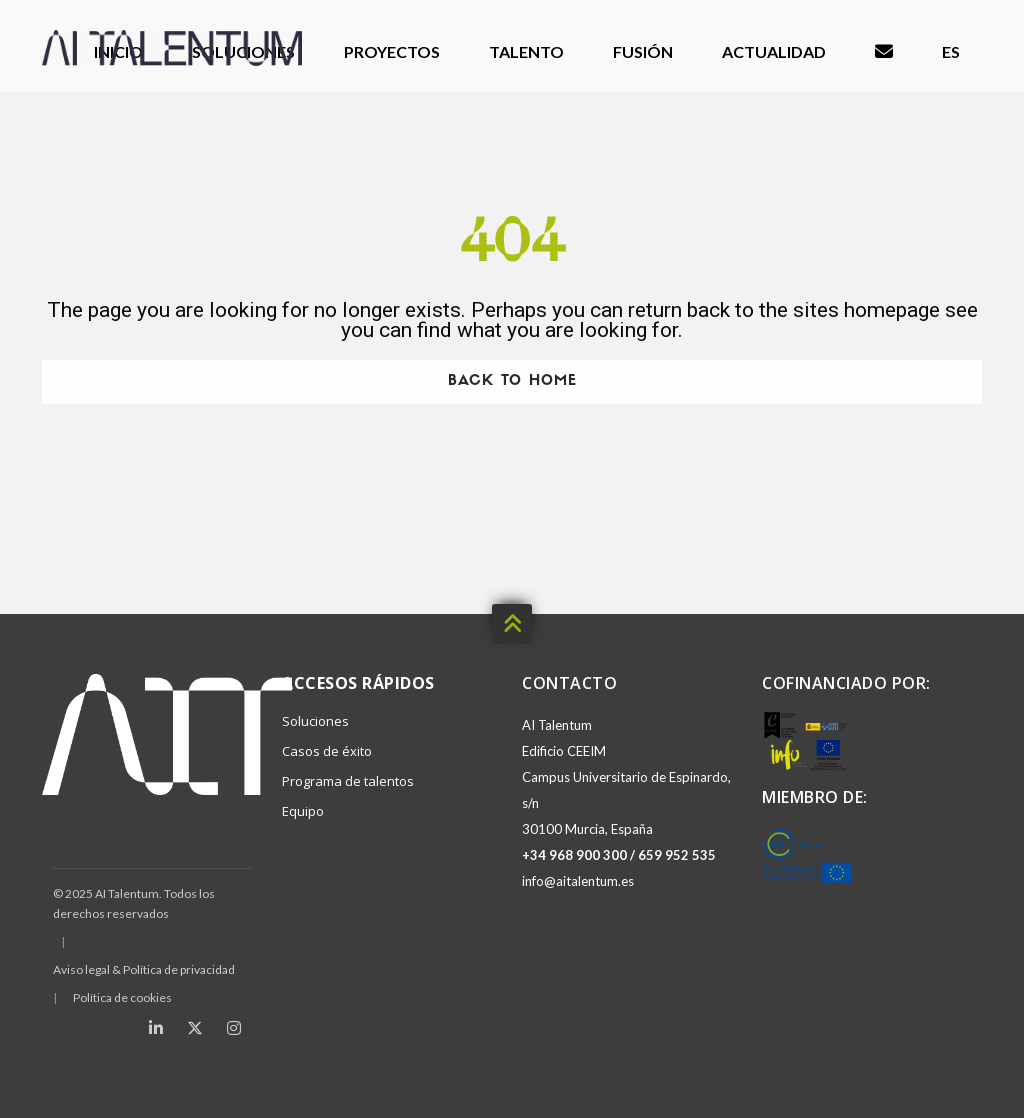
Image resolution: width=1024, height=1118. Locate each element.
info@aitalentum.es (578, 881)
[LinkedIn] (156, 1028)
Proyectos (392, 51)
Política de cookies (122, 997)
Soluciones (315, 721)
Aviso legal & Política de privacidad (144, 969)
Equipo (303, 811)
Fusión (643, 51)
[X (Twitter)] (195, 1028)
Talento (526, 51)
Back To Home (512, 381)
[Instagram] (234, 1028)
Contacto (884, 52)
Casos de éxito (327, 751)
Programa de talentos (348, 781)
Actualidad (774, 51)
